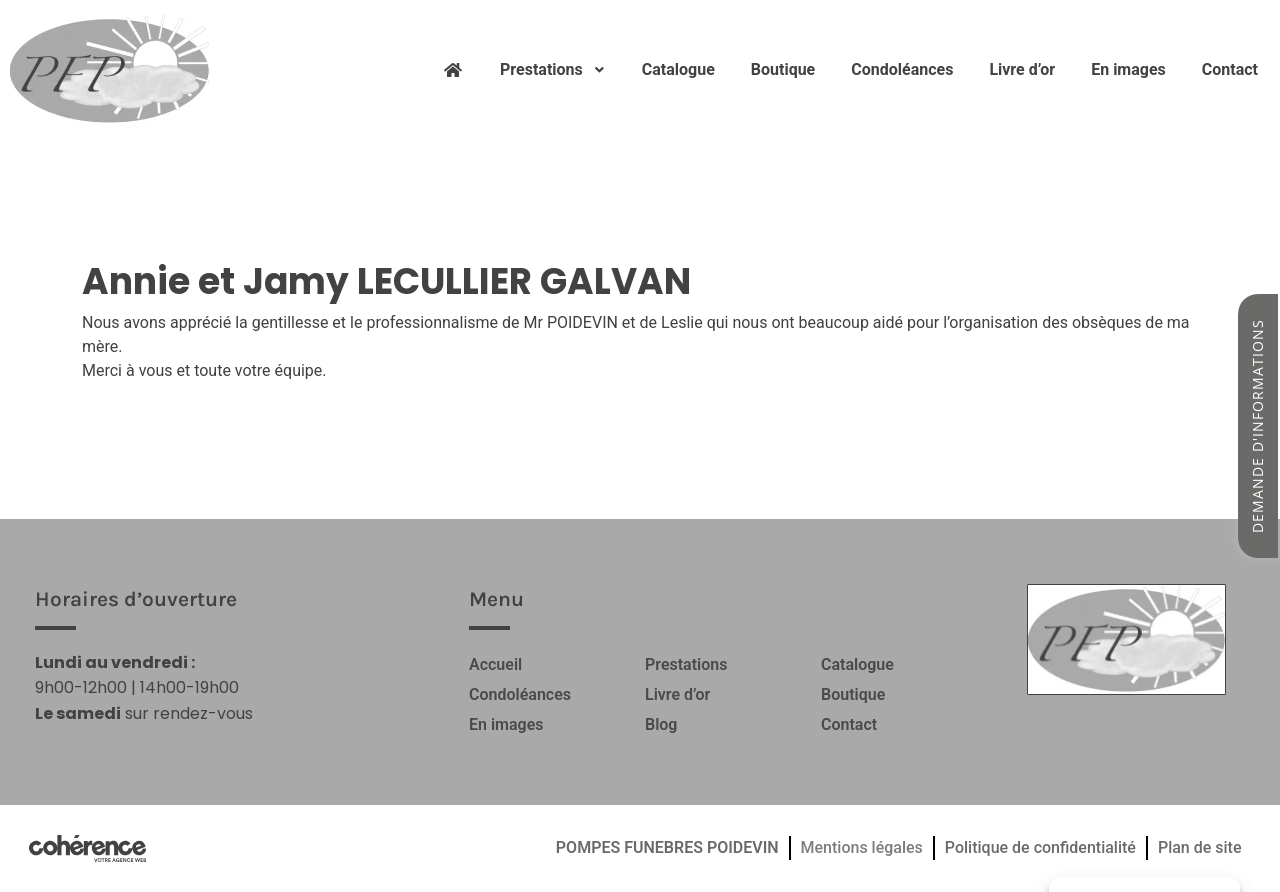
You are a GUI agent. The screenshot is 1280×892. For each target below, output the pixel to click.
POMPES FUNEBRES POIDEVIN (667, 847)
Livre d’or (1022, 69)
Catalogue (678, 69)
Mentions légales (862, 847)
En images (1128, 69)
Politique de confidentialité (1040, 847)
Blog (661, 724)
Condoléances (902, 69)
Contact (1230, 69)
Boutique (783, 69)
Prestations (553, 69)
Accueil (495, 664)
